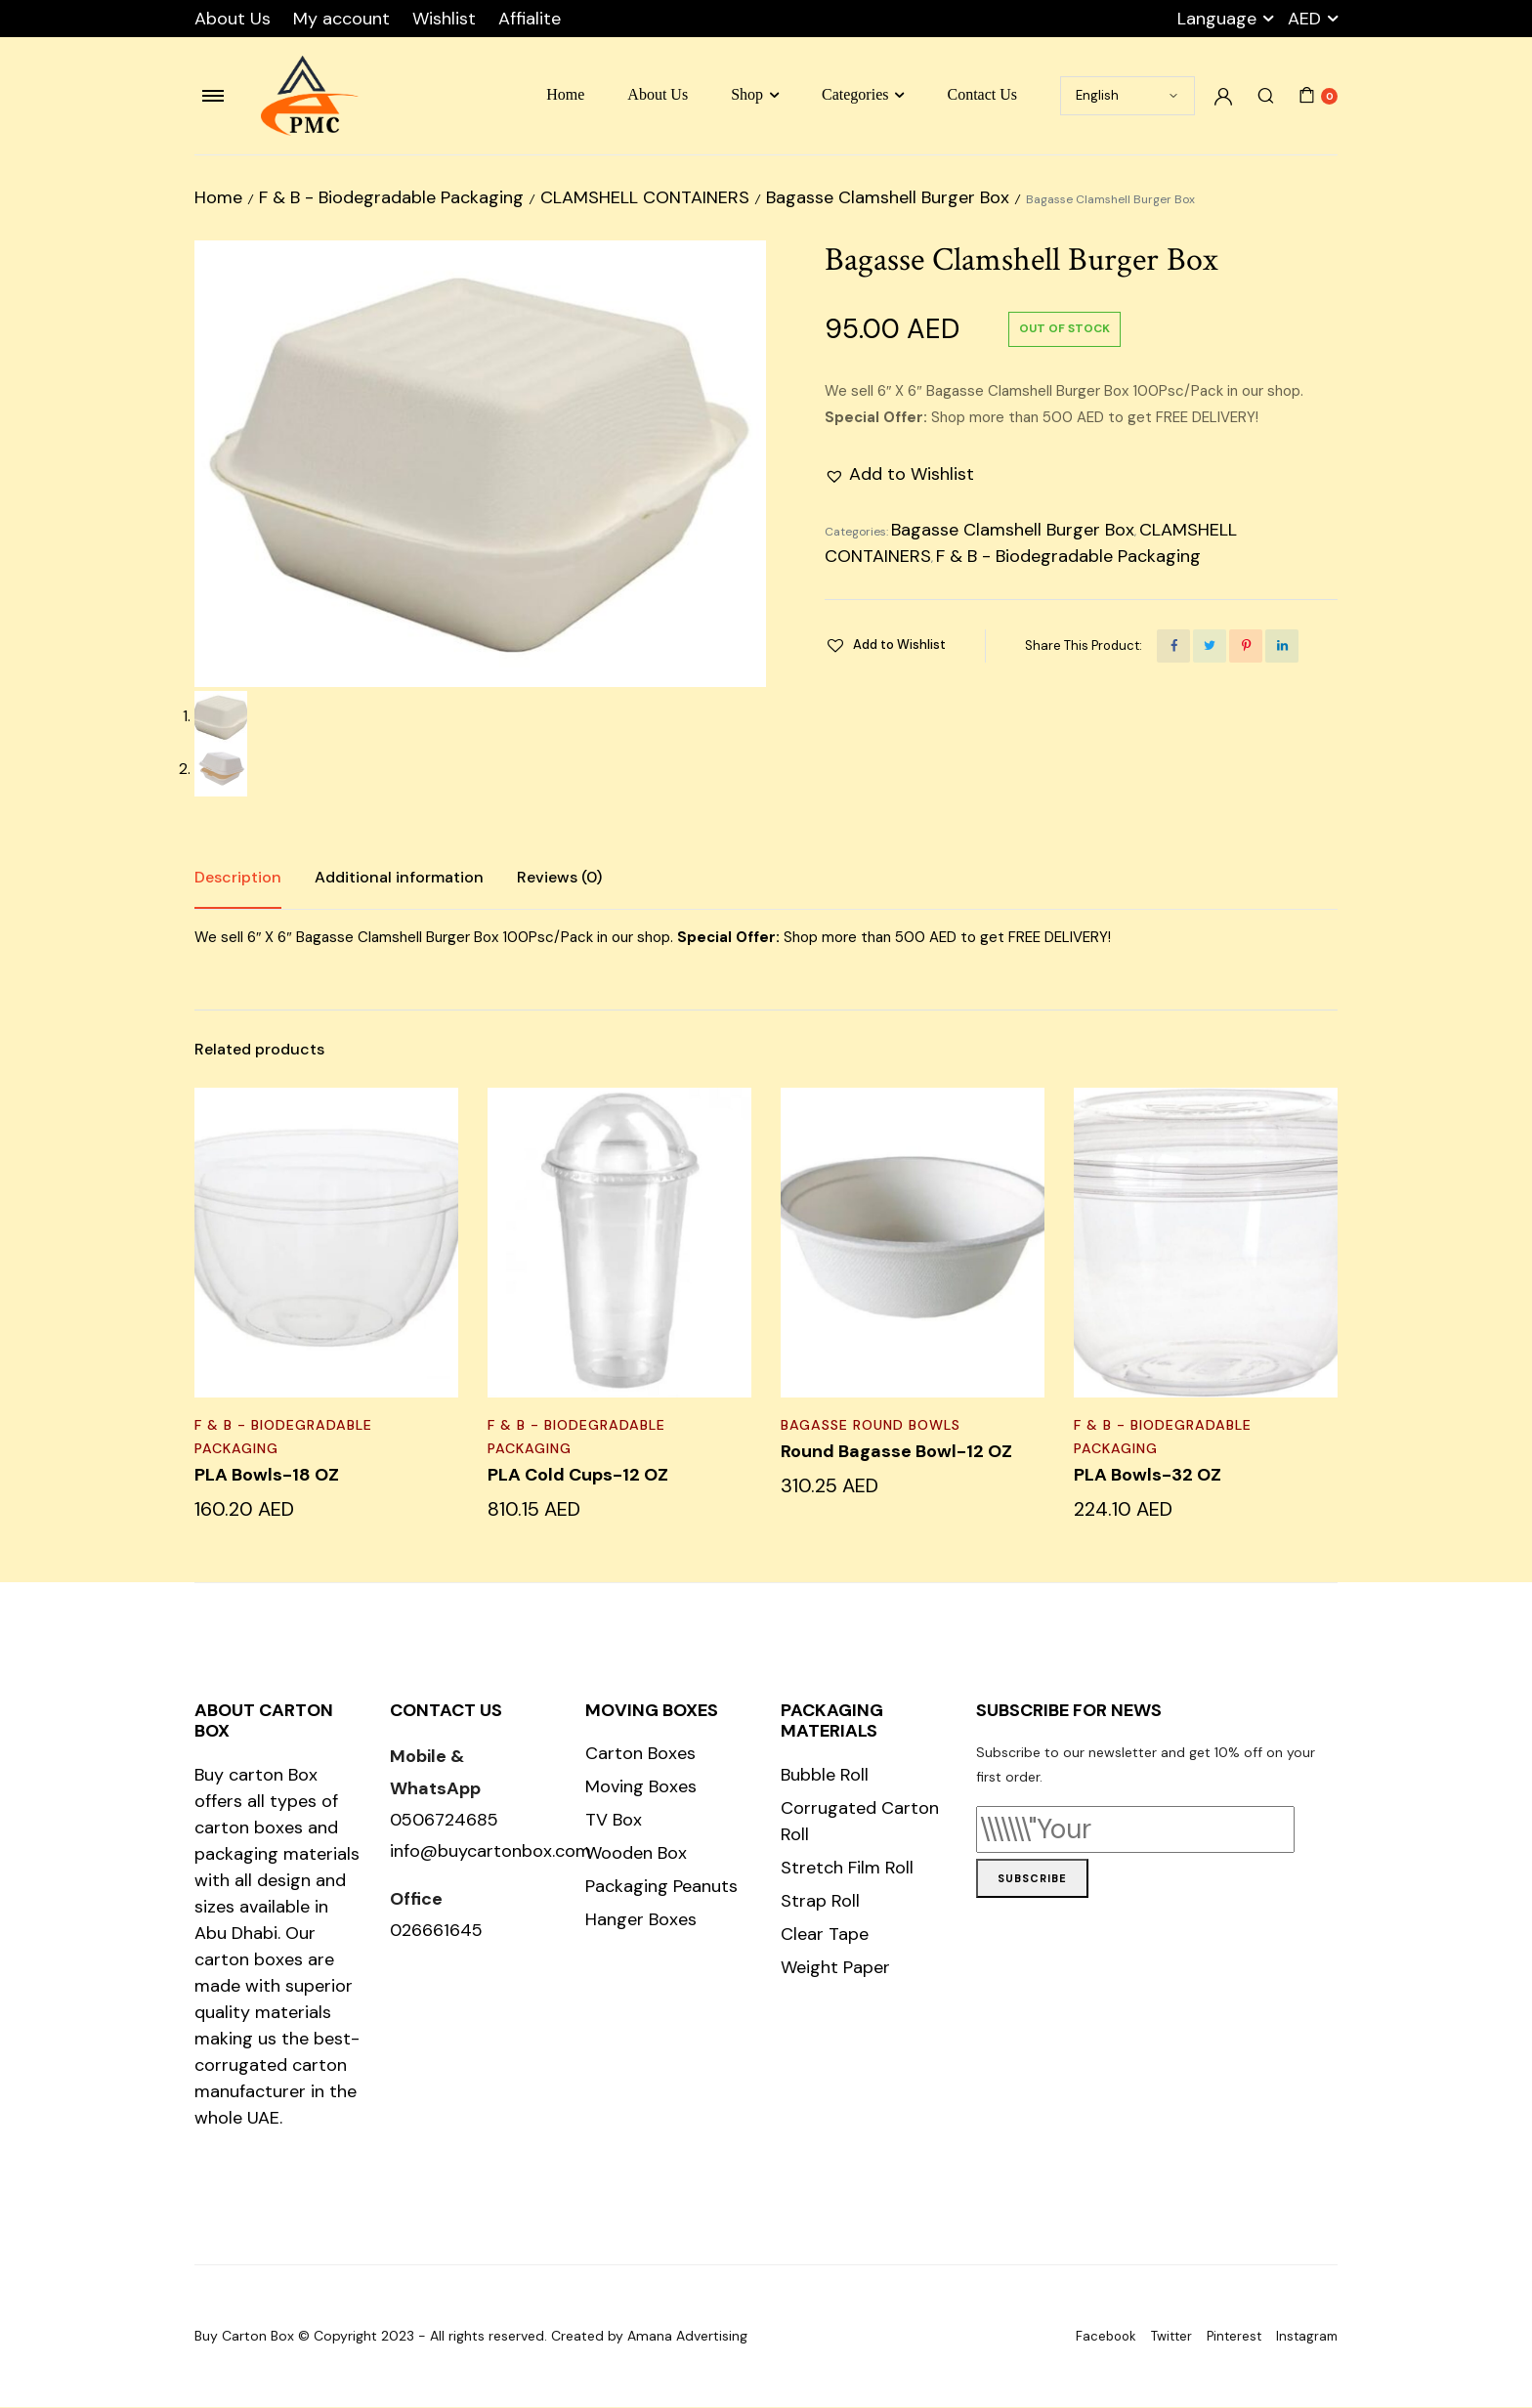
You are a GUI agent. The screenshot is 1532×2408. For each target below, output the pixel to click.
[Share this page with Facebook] (1173, 646)
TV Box (613, 1820)
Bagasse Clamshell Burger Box (887, 197)
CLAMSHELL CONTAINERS (644, 197)
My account (341, 18)
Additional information (399, 878)
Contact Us (982, 94)
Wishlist (444, 18)
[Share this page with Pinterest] (1245, 646)
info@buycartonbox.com (490, 1853)
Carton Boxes (640, 1754)
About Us (232, 18)
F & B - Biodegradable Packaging (391, 197)
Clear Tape (825, 1935)
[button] (899, 474)
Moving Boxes (641, 1787)
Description (237, 878)
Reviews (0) (559, 878)
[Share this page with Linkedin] (1281, 646)
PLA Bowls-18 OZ (266, 1475)
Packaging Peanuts (661, 1887)
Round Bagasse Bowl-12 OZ (896, 1452)
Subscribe (1032, 1879)
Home (565, 94)
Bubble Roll (825, 1775)
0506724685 (444, 1820)
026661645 (436, 1931)
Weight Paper (835, 1968)
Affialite (529, 18)
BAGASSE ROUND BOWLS (870, 1426)
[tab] (237, 878)
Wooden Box (636, 1854)
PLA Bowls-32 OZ (1147, 1475)
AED (1304, 18)
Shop (747, 94)
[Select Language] (1127, 95)
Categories (855, 94)
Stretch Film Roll (847, 1868)
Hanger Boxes (641, 1920)
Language (1216, 18)
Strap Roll (820, 1902)
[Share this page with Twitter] (1209, 646)
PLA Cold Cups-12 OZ (578, 1475)
